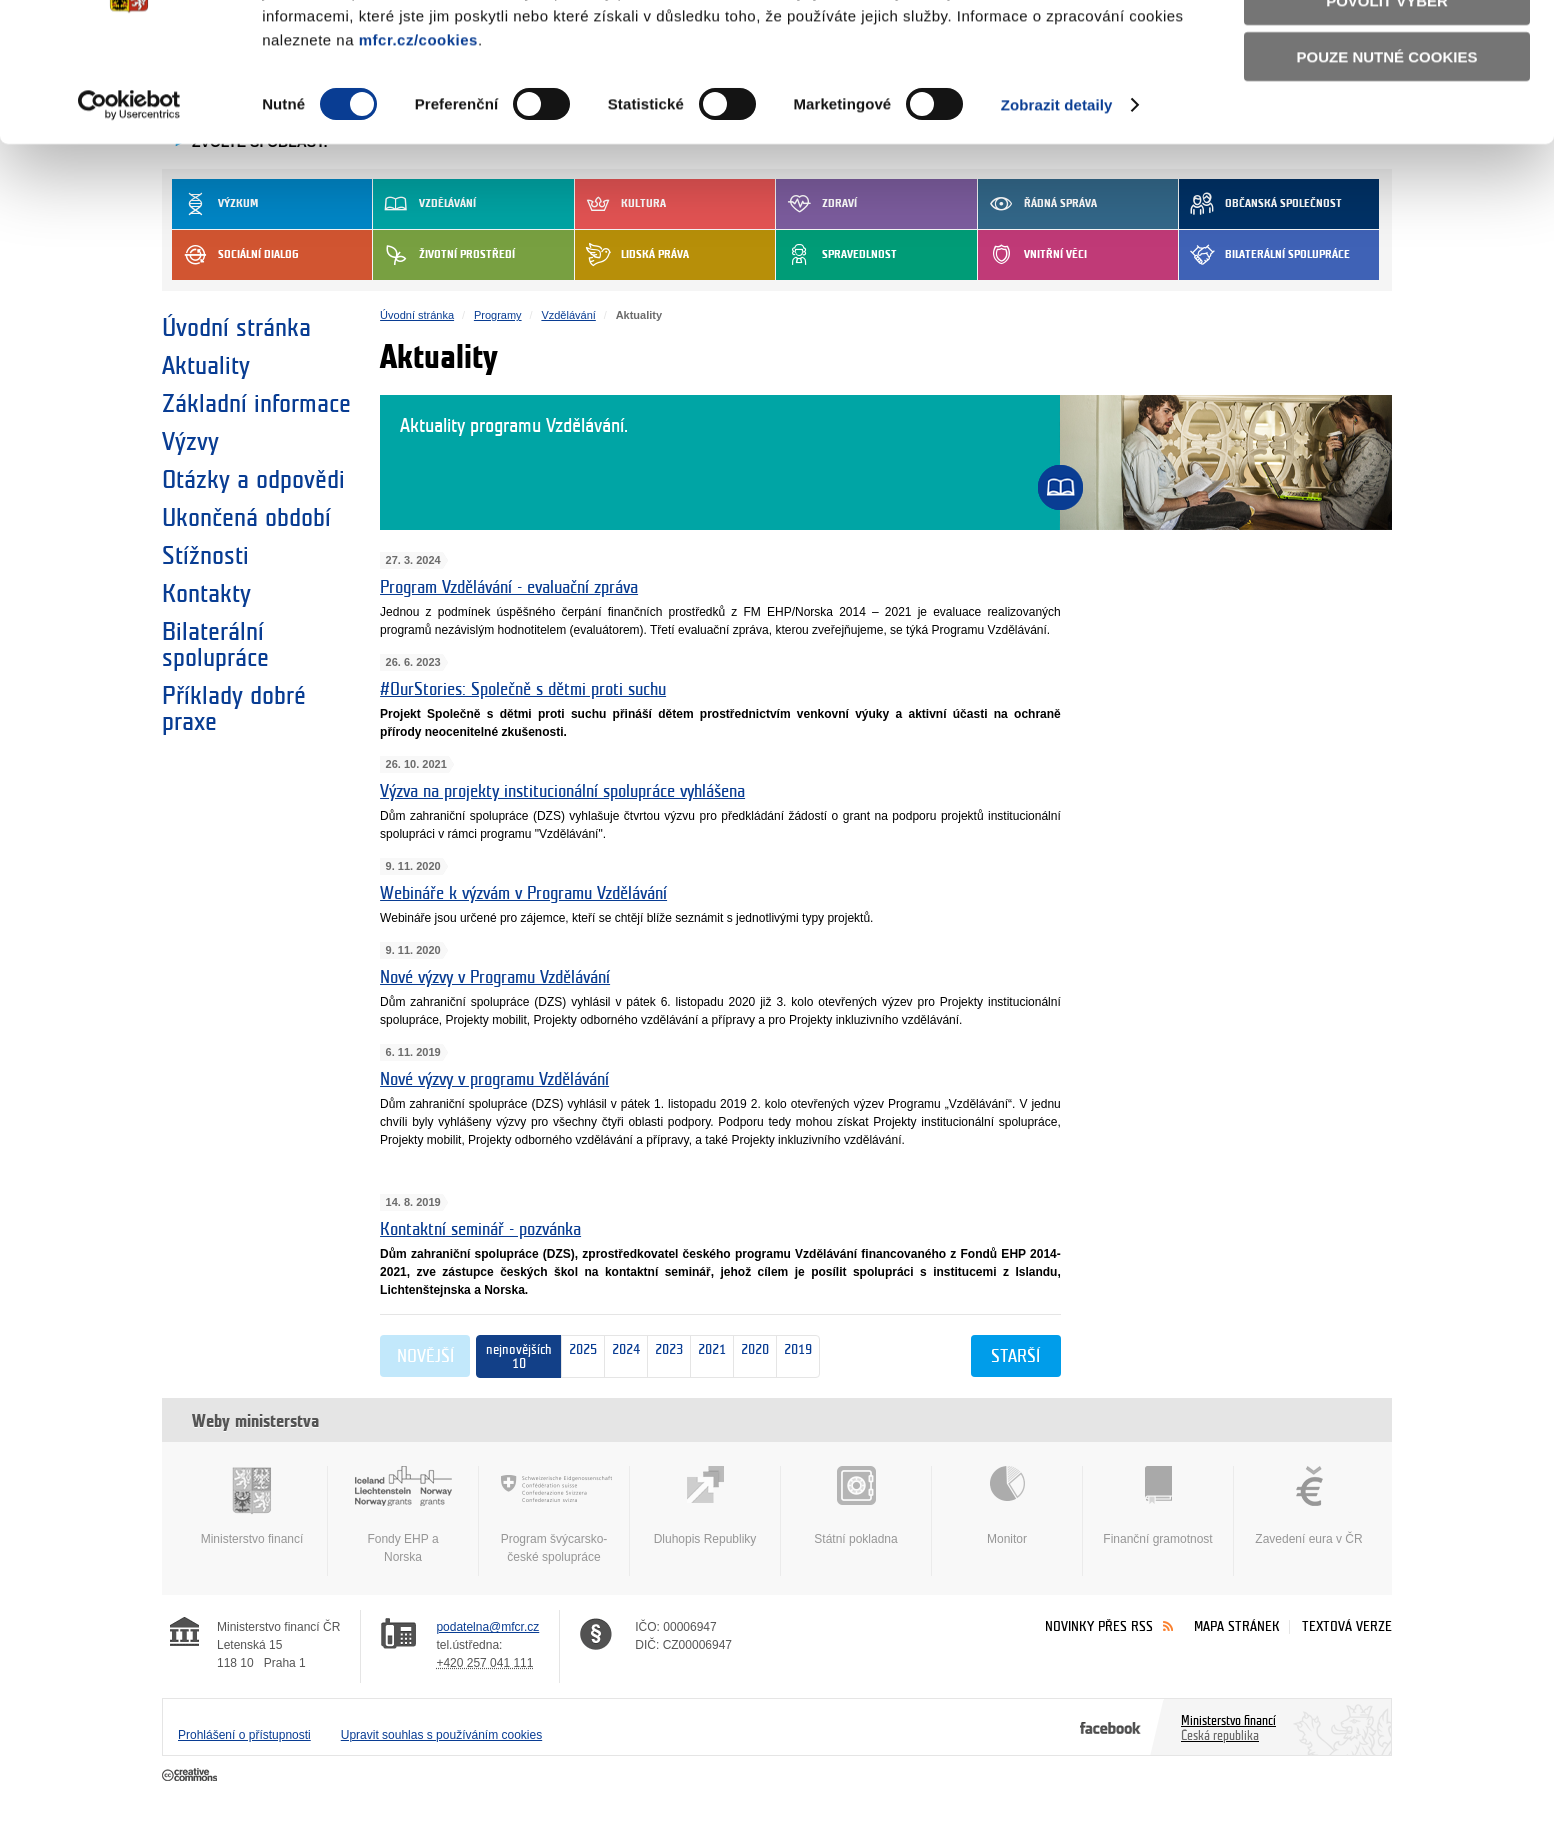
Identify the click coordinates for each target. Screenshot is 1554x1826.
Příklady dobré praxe (234, 709)
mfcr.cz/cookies (418, 144)
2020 (751, 1357)
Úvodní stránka (236, 328)
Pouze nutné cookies (1387, 161)
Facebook (1110, 1727)
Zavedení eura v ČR (1309, 1506)
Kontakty (206, 594)
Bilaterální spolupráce (1264, 255)
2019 (794, 1357)
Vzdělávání (568, 315)
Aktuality (206, 366)
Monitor (1007, 1506)
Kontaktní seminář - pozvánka (480, 1229)
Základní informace (256, 404)
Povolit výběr (1387, 105)
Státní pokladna (856, 1506)
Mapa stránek (1237, 1626)
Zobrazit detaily (1057, 209)
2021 (708, 1357)
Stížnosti (205, 556)
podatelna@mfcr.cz (487, 1627)
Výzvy (190, 442)
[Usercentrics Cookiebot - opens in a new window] (129, 210)
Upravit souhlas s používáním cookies (441, 1735)
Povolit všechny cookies (1387, 48)
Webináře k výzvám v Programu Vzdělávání (523, 893)
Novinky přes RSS (1099, 1626)
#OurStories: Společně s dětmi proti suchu (523, 689)
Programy (498, 315)
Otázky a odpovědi (253, 480)
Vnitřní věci (1032, 255)
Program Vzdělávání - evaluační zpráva (509, 587)
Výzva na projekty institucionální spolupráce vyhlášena (562, 791)
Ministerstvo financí (252, 1506)
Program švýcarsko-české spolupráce (554, 1515)
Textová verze (1347, 1626)
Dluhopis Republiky (705, 1506)
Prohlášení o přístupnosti (244, 1735)
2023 (665, 1357)
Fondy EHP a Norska (403, 1515)
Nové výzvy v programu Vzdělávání (494, 1079)
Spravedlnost (836, 255)
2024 (622, 1357)
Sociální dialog (235, 255)
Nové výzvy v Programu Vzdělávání (495, 977)
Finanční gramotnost (1158, 1506)
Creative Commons (191, 1776)
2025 (583, 1356)
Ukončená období (246, 518)
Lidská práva (632, 255)
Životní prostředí (444, 255)
